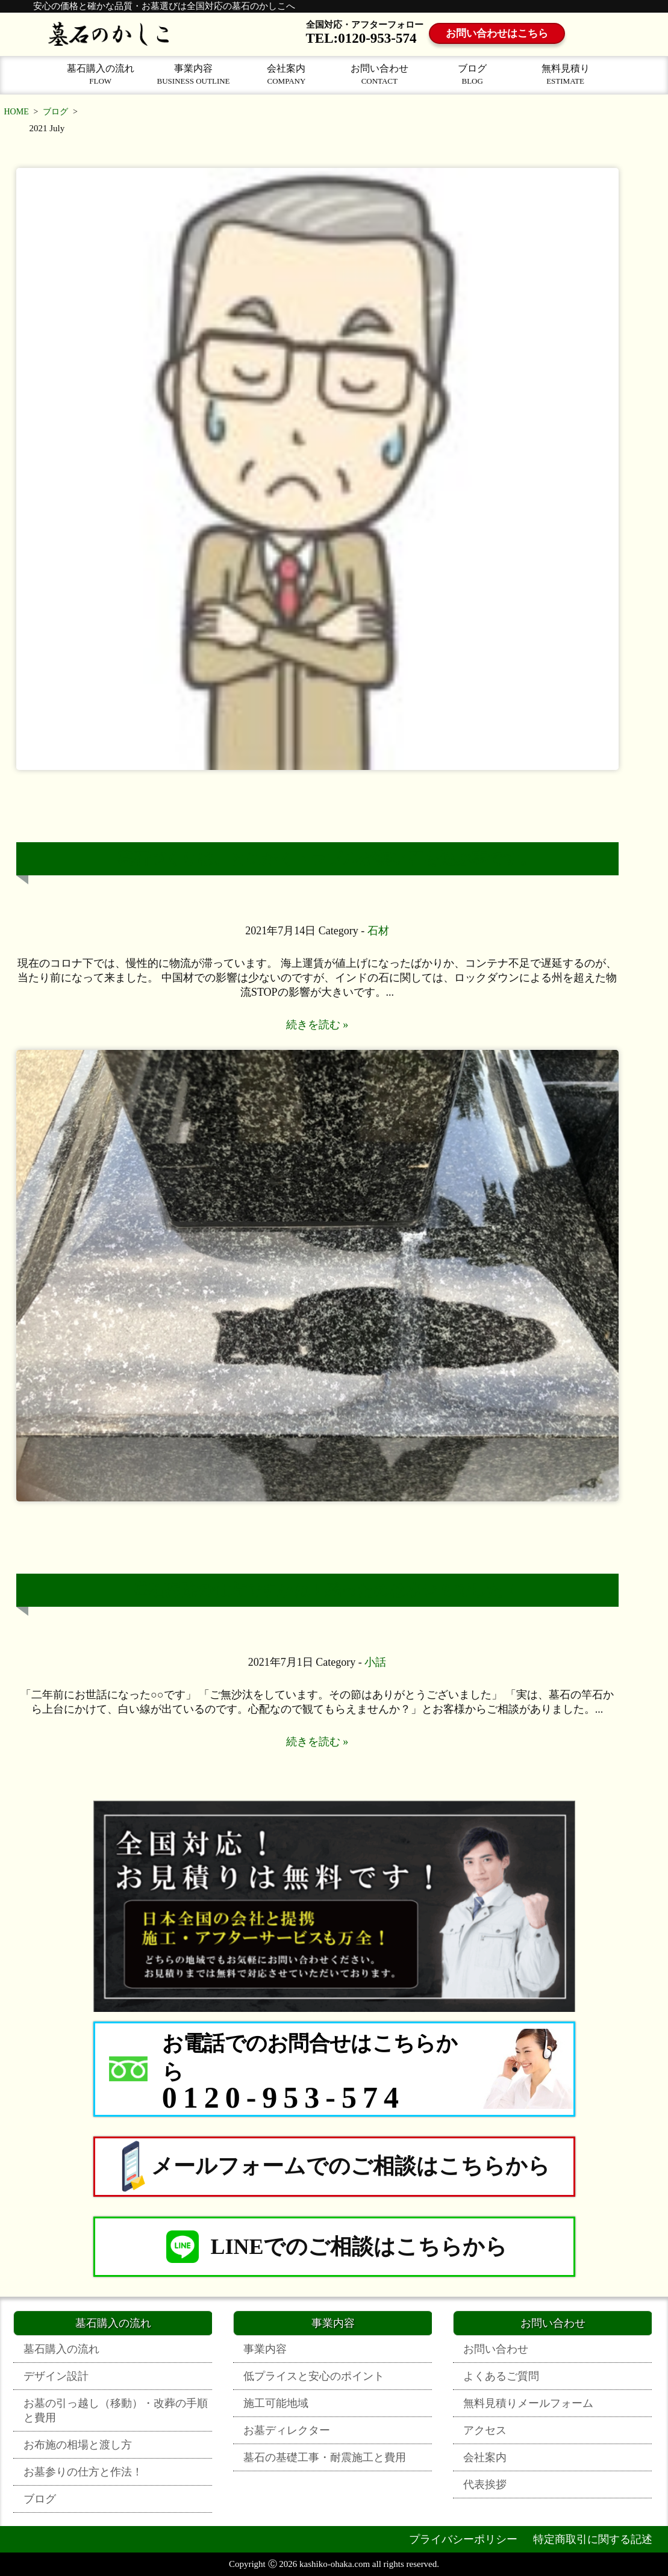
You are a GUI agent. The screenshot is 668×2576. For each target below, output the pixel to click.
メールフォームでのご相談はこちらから (334, 2167)
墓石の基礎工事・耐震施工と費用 (324, 2457)
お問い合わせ (379, 74)
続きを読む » (317, 1025)
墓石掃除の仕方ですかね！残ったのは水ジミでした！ (326, 1590)
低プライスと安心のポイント (313, 2376)
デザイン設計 (56, 2376)
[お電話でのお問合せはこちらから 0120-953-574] (334, 2069)
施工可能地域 (275, 2403)
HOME (16, 111)
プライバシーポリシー (463, 2539)
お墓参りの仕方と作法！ (83, 2472)
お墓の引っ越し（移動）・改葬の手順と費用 (115, 2410)
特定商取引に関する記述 (592, 2539)
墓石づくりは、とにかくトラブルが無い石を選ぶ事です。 (326, 858)
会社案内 (286, 74)
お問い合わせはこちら (500, 34)
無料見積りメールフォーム (528, 2403)
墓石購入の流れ (100, 74)
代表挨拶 (485, 2484)
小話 (375, 1662)
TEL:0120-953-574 (361, 38)
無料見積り (565, 74)
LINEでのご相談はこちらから (334, 2246)
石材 (378, 931)
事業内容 (193, 74)
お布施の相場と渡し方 (77, 2445)
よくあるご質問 (501, 2376)
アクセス (485, 2430)
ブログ (472, 74)
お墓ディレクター (286, 2430)
